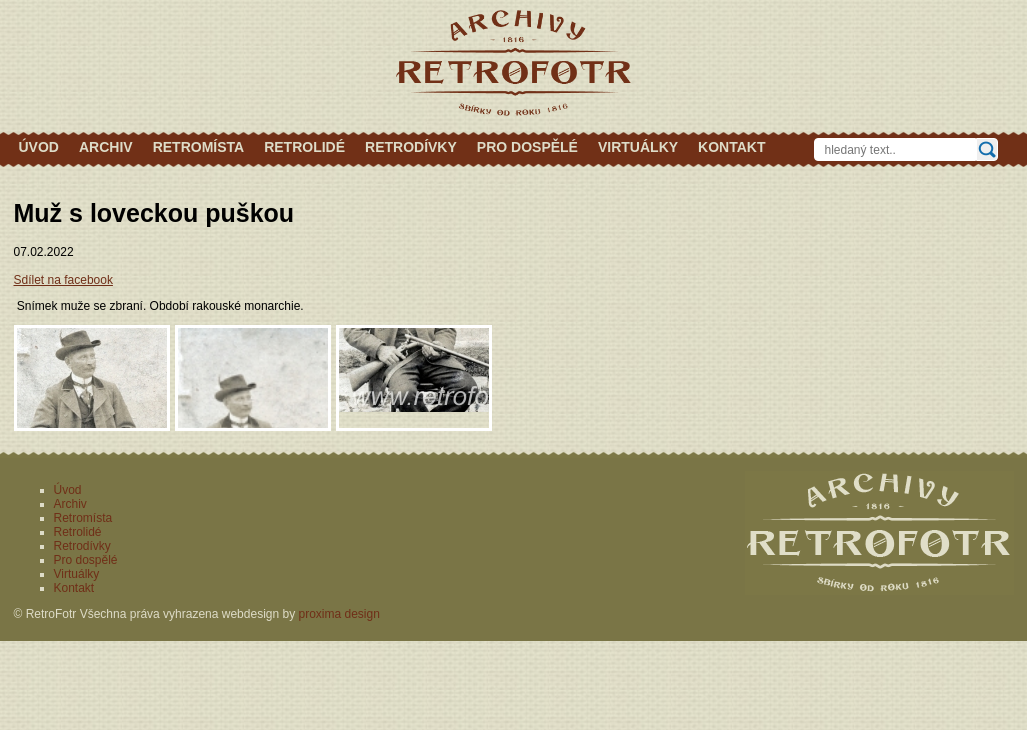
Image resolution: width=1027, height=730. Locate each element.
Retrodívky (411, 147)
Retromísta (199, 147)
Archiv (106, 147)
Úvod (39, 147)
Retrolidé (304, 147)
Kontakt (731, 147)
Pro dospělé (527, 147)
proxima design (339, 614)
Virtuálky (638, 147)
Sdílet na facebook (63, 280)
